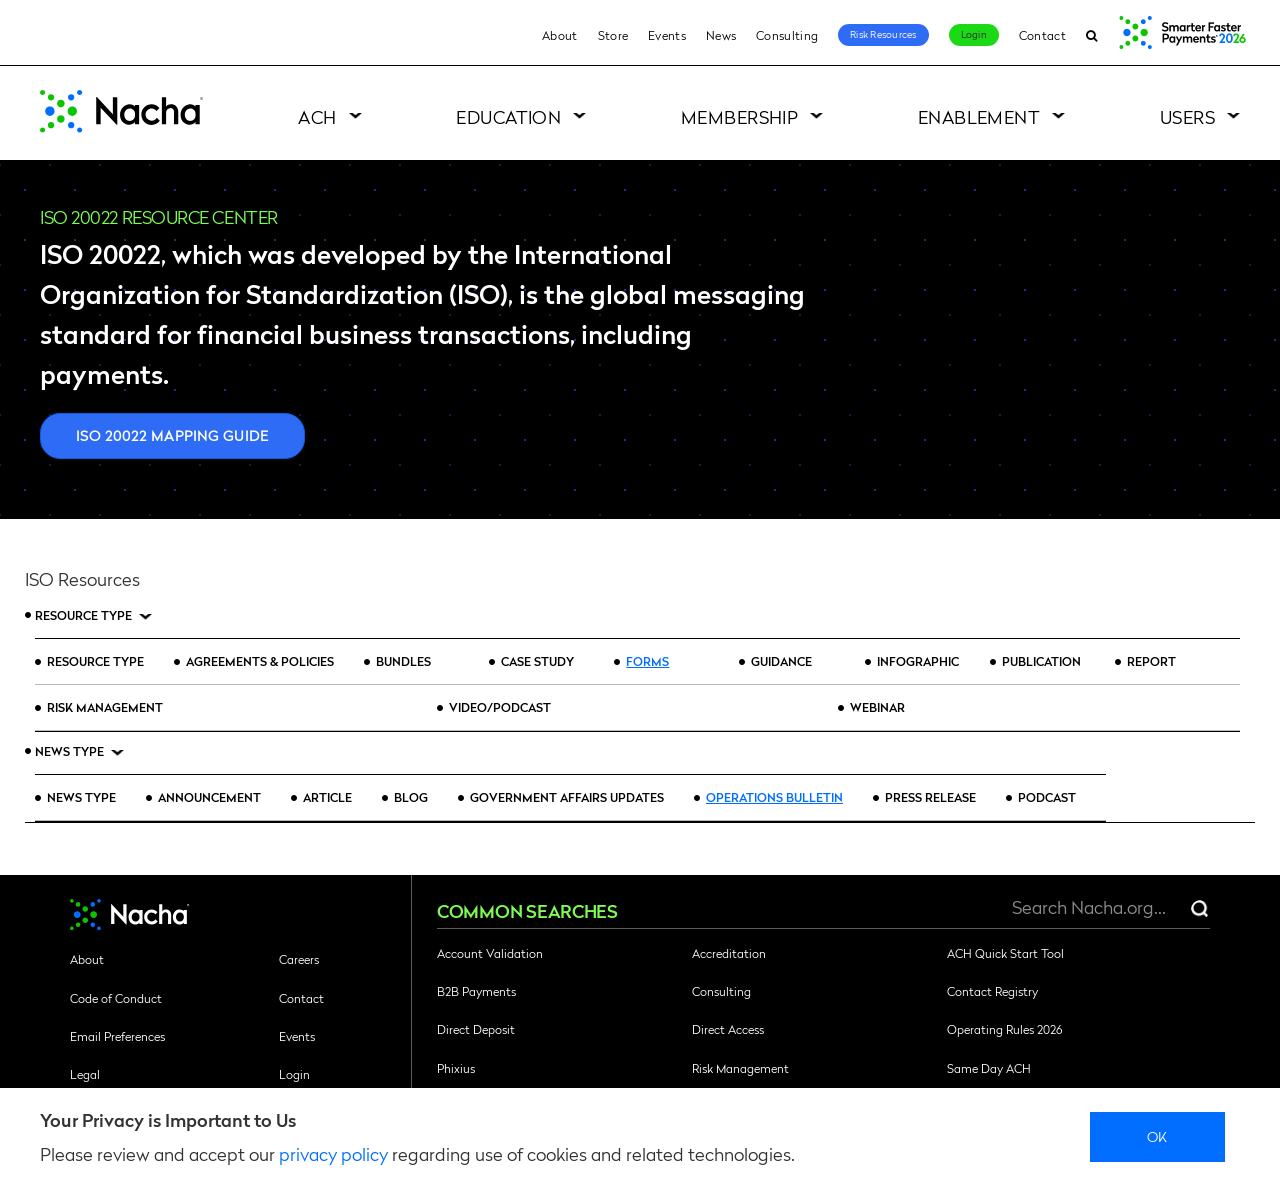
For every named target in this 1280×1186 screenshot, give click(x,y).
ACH (317, 116)
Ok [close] (1157, 1136)
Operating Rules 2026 (1004, 1029)
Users (1187, 116)
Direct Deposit (476, 1029)
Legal (85, 1074)
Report (1151, 661)
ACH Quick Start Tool (1005, 953)
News (721, 35)
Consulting (787, 35)
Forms (647, 661)
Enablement (979, 116)
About (560, 35)
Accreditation (729, 953)
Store (613, 35)
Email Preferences (117, 1036)
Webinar (877, 707)
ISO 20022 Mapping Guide (172, 435)
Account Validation (490, 953)
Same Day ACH (989, 1068)
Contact (1042, 35)
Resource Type (83, 615)
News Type (69, 751)
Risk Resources (883, 34)
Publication (1041, 661)
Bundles (403, 661)
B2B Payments (476, 991)
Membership (740, 116)
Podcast (1047, 797)
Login (974, 34)
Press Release (930, 797)
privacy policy (333, 1153)
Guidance (781, 661)
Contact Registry (992, 991)
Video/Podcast (500, 707)
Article (327, 797)
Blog (411, 797)
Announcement (209, 797)
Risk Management (105, 707)
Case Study (539, 661)
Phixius (456, 1068)
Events (667, 35)
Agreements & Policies (260, 661)
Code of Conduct (116, 998)
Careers (299, 959)
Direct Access (728, 1029)
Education (508, 116)
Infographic (918, 661)
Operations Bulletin (774, 797)
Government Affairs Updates (567, 797)
